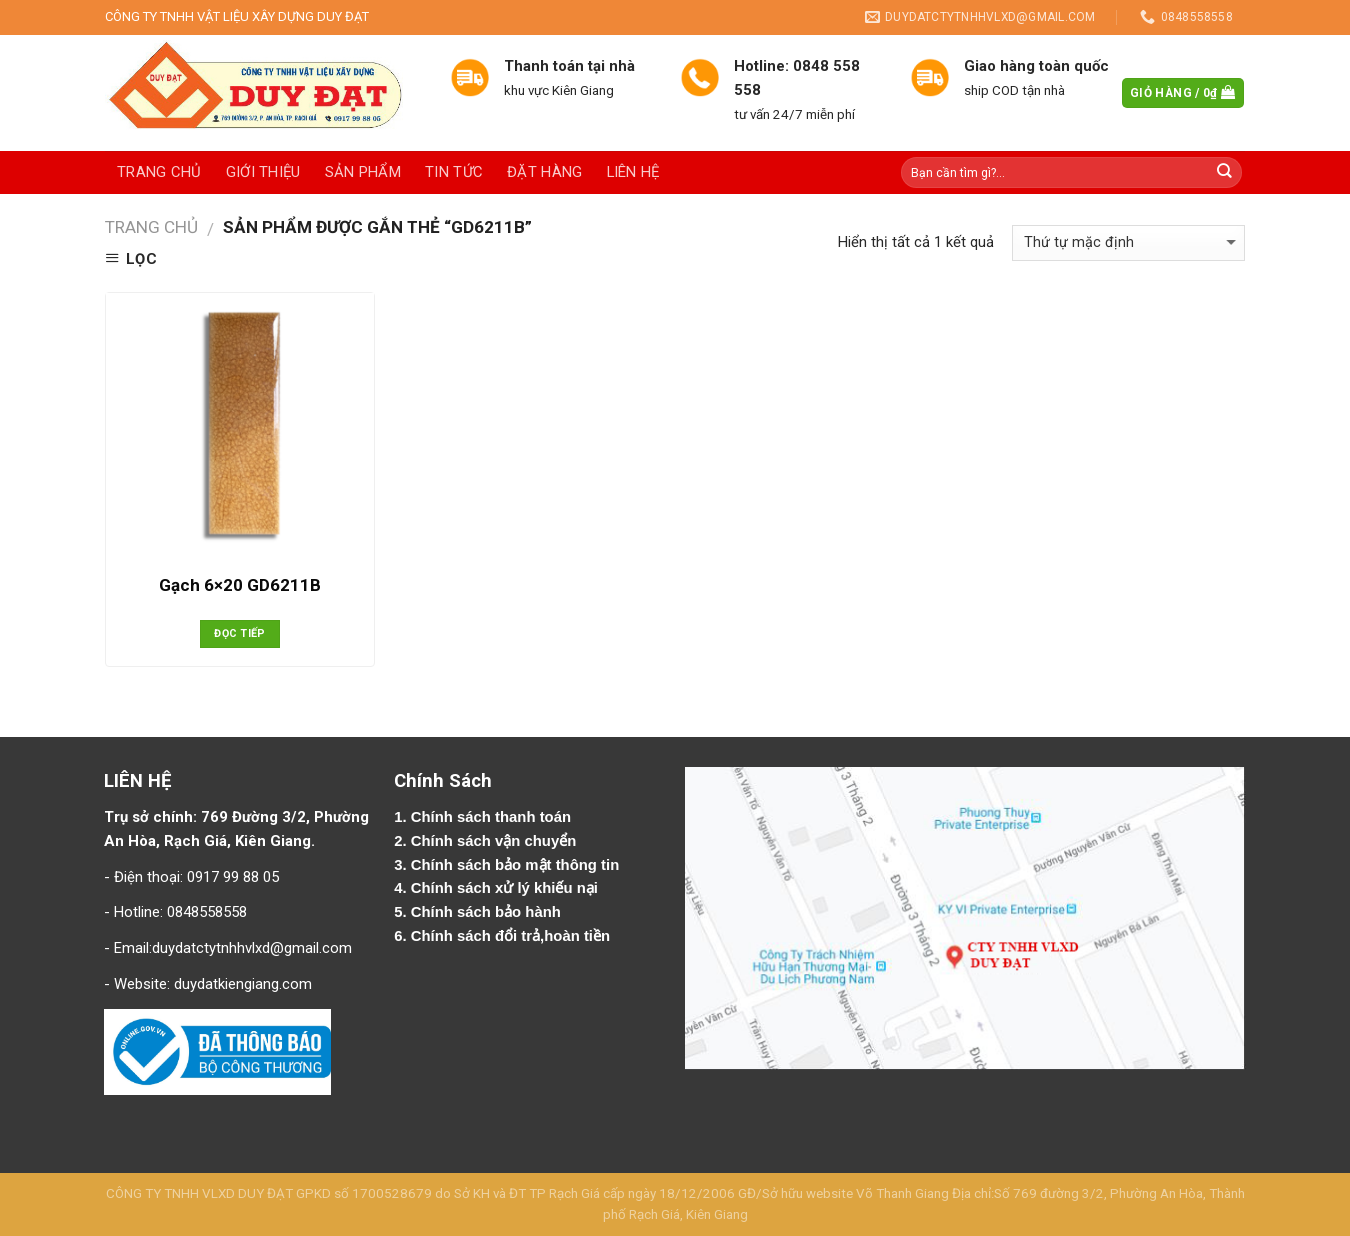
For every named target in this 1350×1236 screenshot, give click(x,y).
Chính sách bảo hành (488, 912)
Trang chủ (159, 172)
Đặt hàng (544, 172)
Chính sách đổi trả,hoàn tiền (510, 936)
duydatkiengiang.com (243, 984)
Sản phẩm (363, 172)
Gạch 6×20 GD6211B (240, 585)
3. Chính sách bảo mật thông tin (508, 865)
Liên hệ (633, 172)
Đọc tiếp (240, 633)
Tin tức (454, 172)
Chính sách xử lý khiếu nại (506, 888)
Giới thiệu (263, 172)
